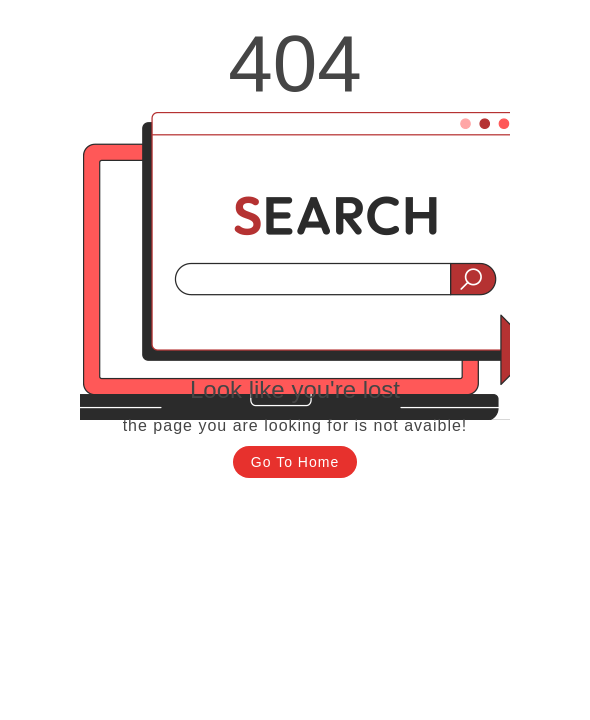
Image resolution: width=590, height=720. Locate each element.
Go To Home (295, 462)
